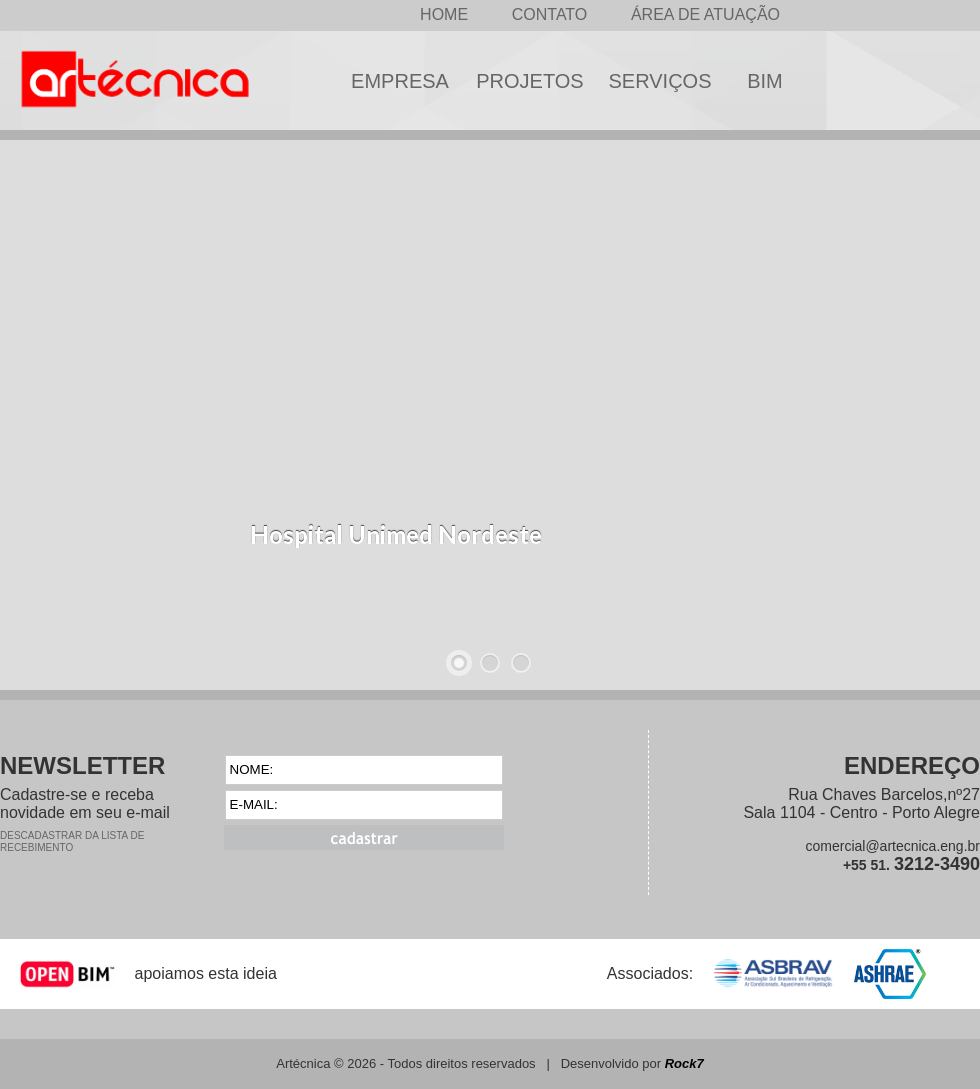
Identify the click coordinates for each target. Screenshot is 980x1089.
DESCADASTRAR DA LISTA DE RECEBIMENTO (72, 841)
